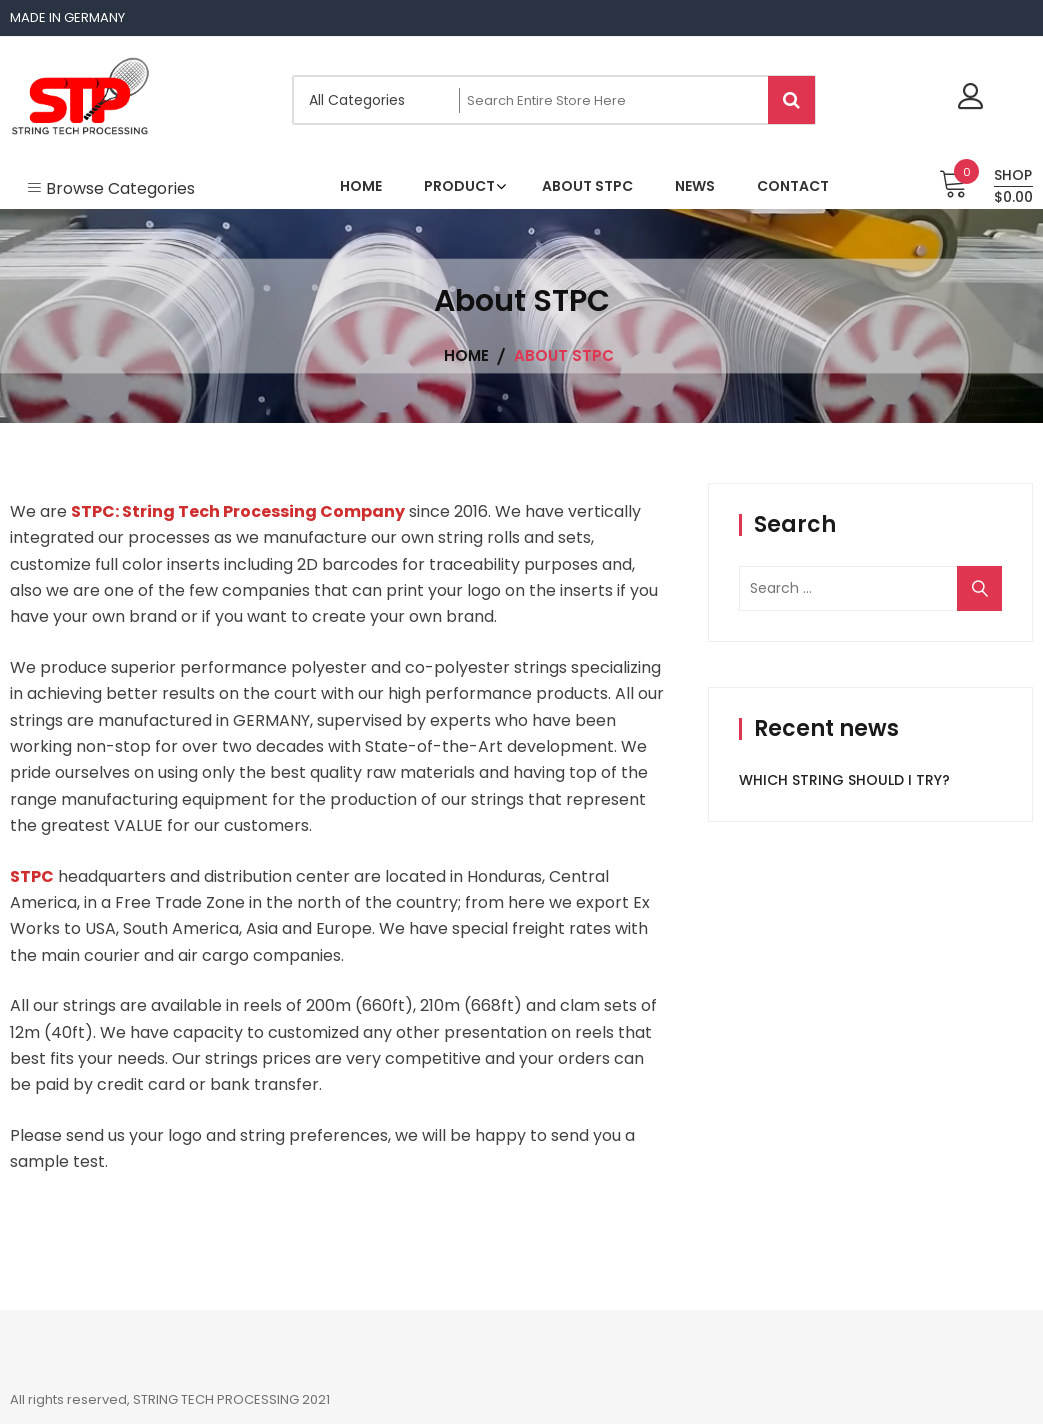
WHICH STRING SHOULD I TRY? (844, 780)
